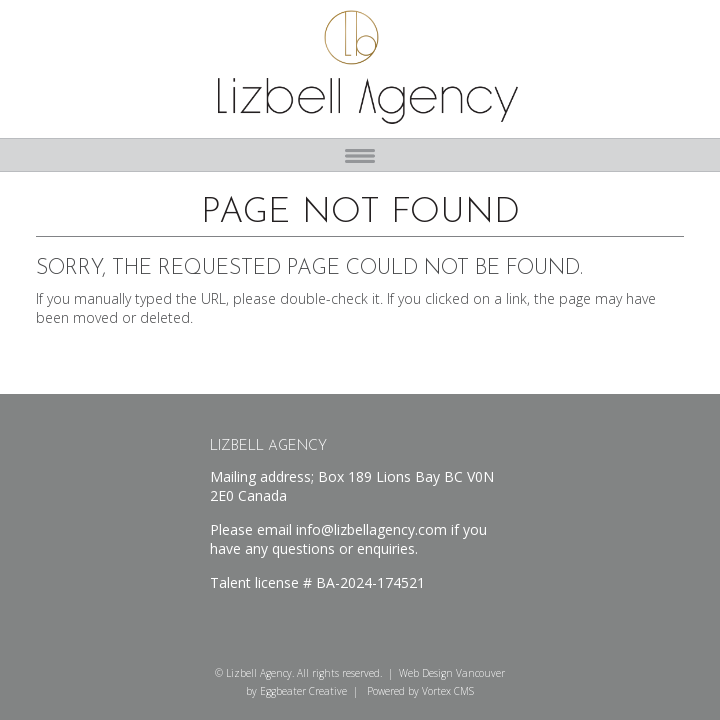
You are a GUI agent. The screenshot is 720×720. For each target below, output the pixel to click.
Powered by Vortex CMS (420, 691)
